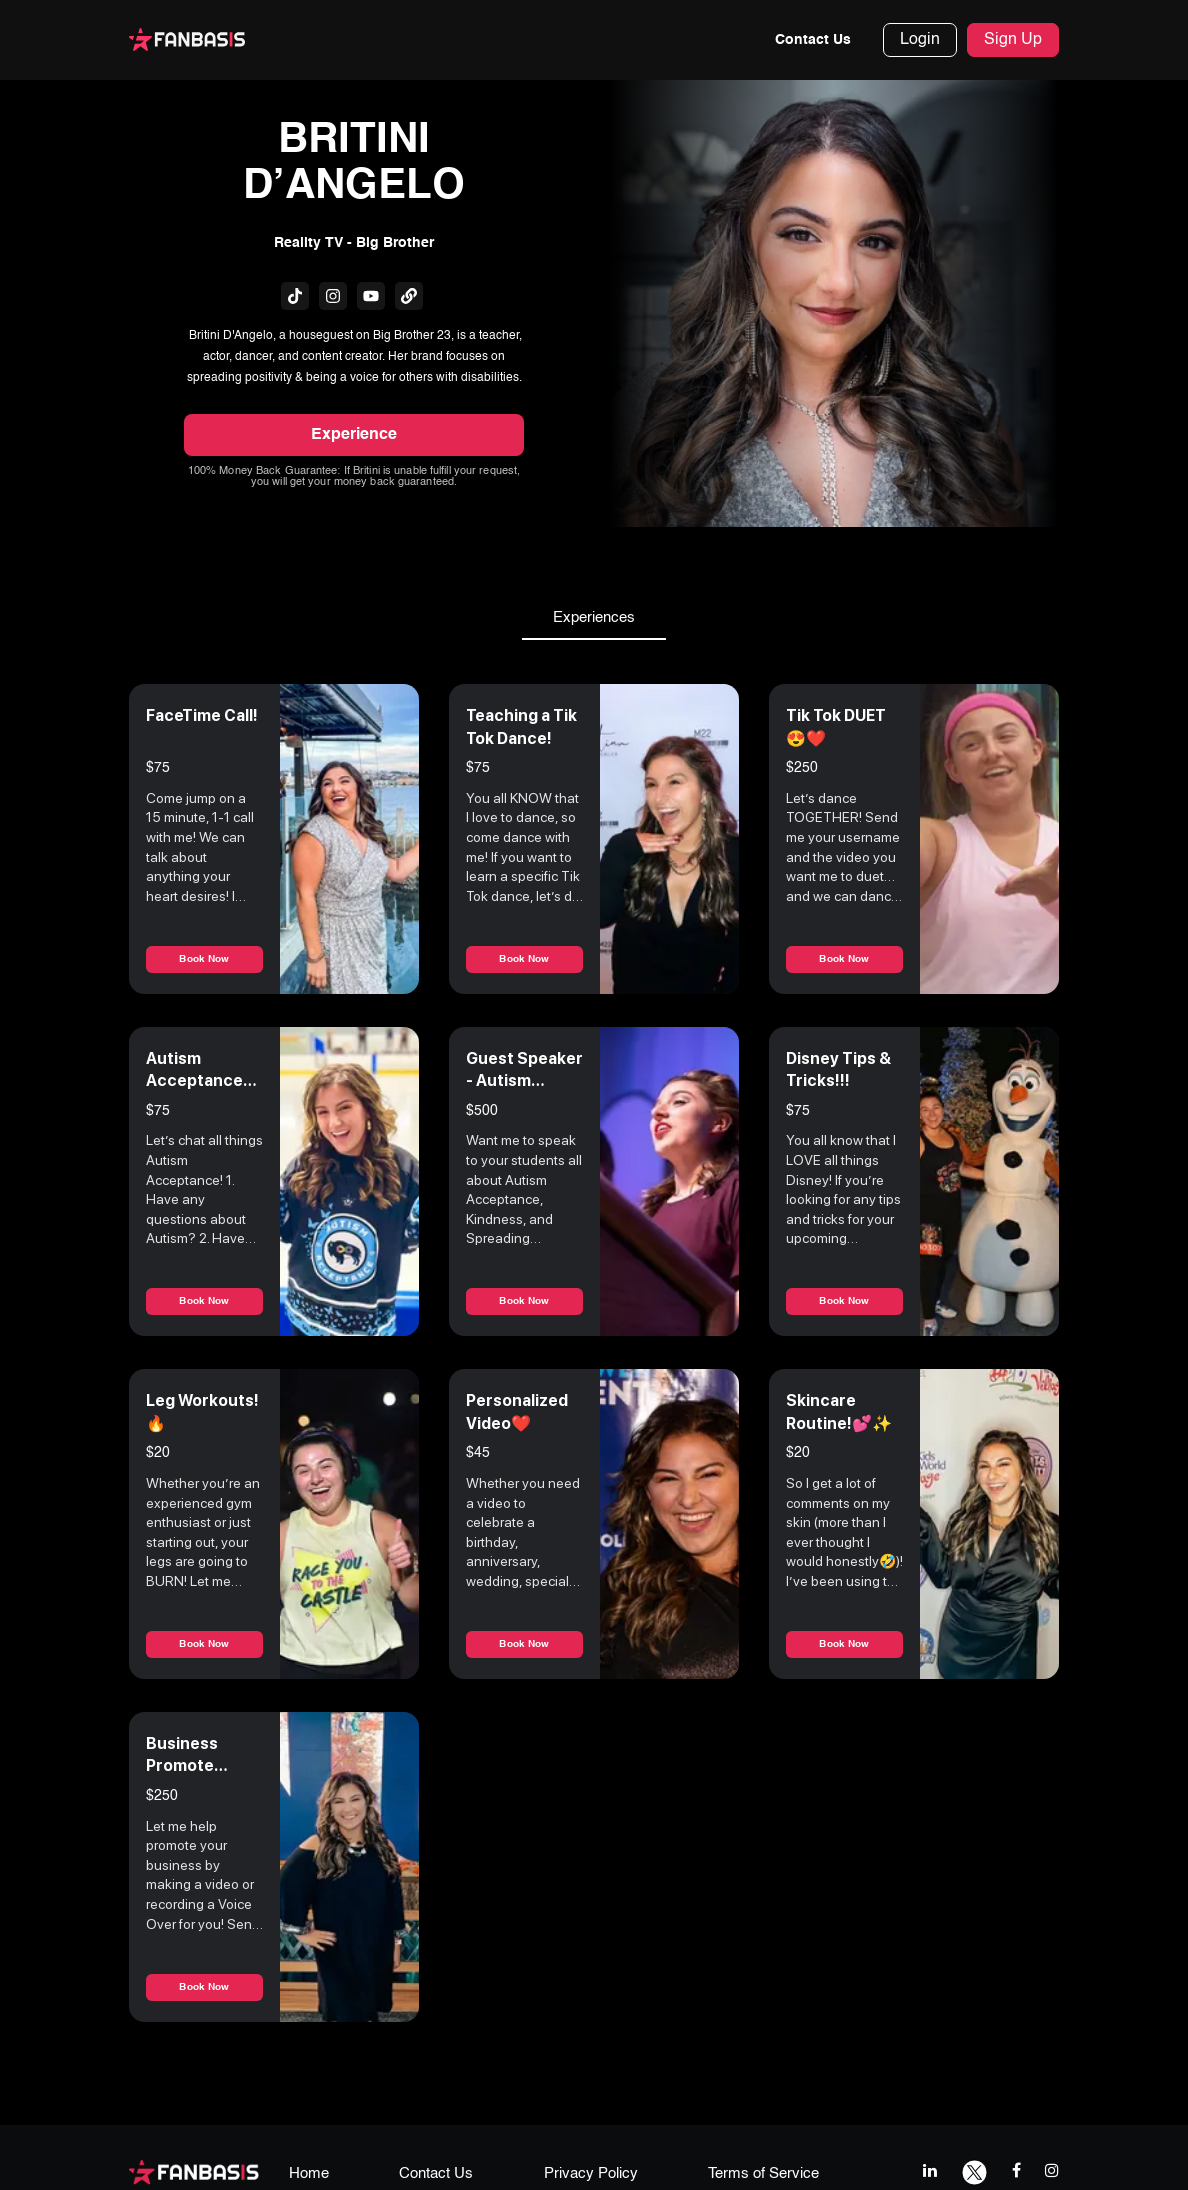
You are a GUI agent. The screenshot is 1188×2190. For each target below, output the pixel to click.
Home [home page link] (309, 2173)
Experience (354, 435)
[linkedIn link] (930, 2170)
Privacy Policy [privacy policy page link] (591, 2173)
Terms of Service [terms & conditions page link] (763, 2173)
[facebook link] (1016, 2170)
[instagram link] (1052, 2170)
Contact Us (813, 40)
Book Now (204, 959)
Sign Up (1013, 40)
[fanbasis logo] (194, 2171)
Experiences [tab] (594, 618)
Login (920, 40)
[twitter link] (974, 2170)
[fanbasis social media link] (295, 296)
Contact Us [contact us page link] (436, 2173)
